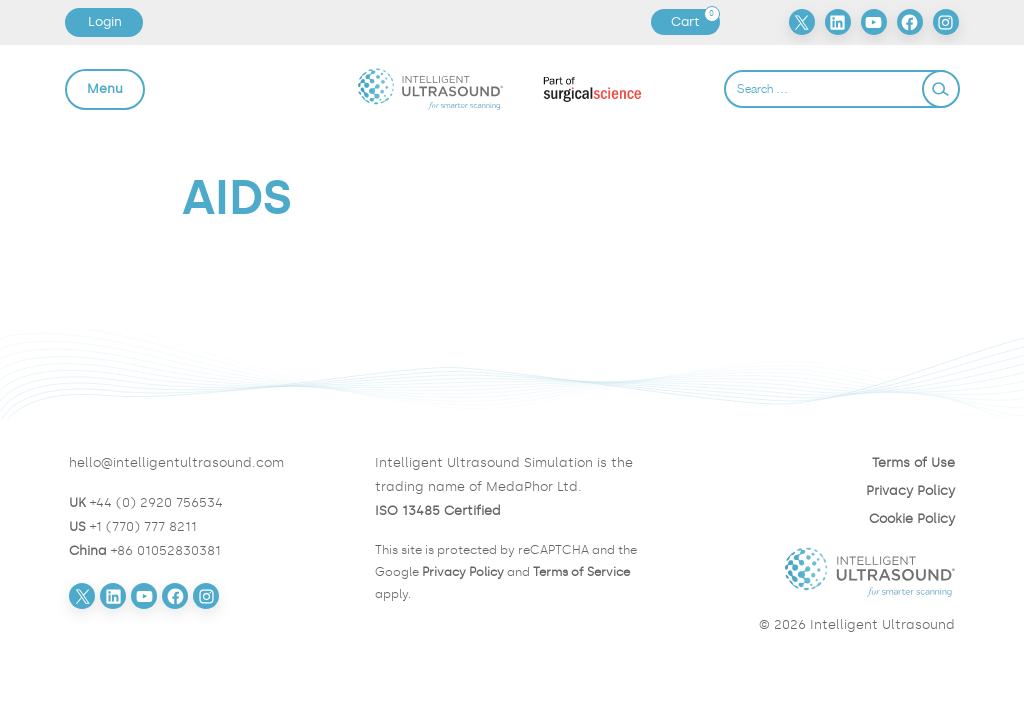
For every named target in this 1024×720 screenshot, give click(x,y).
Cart (695, 22)
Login (105, 21)
